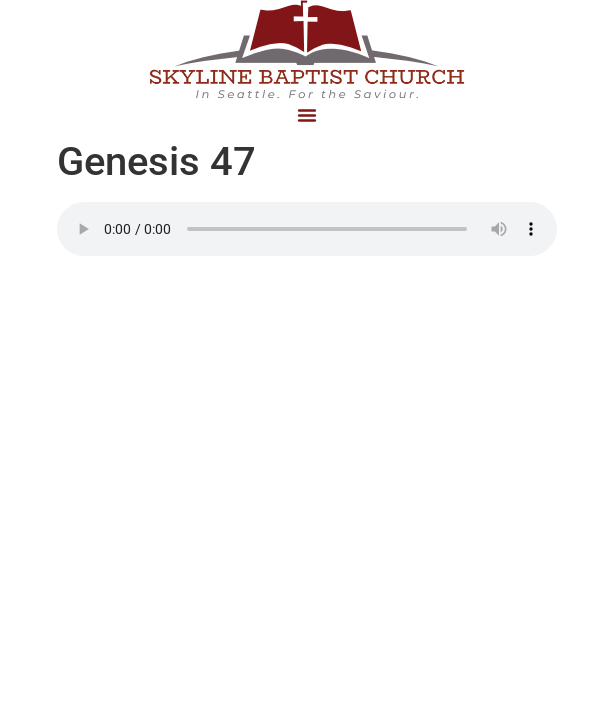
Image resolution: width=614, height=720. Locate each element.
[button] (307, 115)
